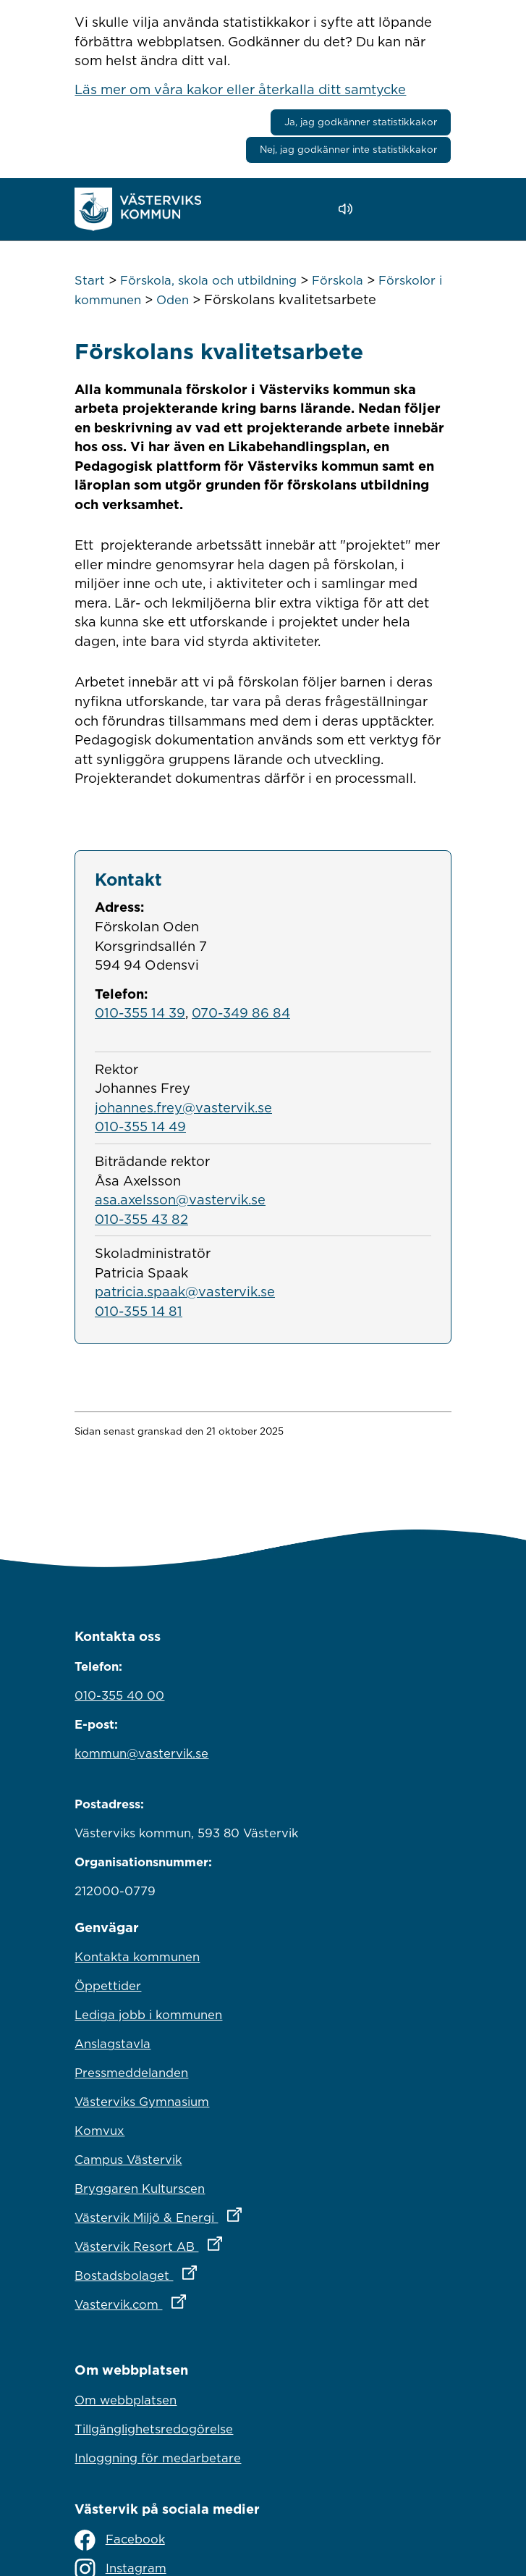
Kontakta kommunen (137, 1957)
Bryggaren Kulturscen (140, 2188)
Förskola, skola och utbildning (208, 280)
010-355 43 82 (141, 1219)
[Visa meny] (433, 209)
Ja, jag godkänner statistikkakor (360, 121)
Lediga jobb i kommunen (148, 2014)
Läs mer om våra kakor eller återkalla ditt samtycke (240, 89)
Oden (172, 300)
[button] (386, 209)
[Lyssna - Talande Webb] (349, 209)
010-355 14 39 (140, 1012)
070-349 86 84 (241, 1012)
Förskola (337, 280)
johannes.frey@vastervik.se (183, 1107)
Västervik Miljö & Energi (221, 2214)
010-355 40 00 (119, 1695)
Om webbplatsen (126, 2400)
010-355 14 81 (138, 1311)
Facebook (119, 2540)
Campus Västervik (128, 2159)
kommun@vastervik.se (141, 1753)
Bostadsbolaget (199, 2272)
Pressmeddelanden (131, 2072)
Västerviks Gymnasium (142, 2101)
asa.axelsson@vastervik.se (180, 1199)
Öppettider (108, 1986)
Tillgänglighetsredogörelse (154, 2429)
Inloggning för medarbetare (158, 2458)
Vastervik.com (194, 2301)
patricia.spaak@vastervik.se (185, 1291)
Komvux (99, 2130)
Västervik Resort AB (212, 2243)
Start (90, 280)
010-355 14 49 (140, 1126)
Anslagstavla (112, 2043)
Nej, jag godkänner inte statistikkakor (348, 149)
